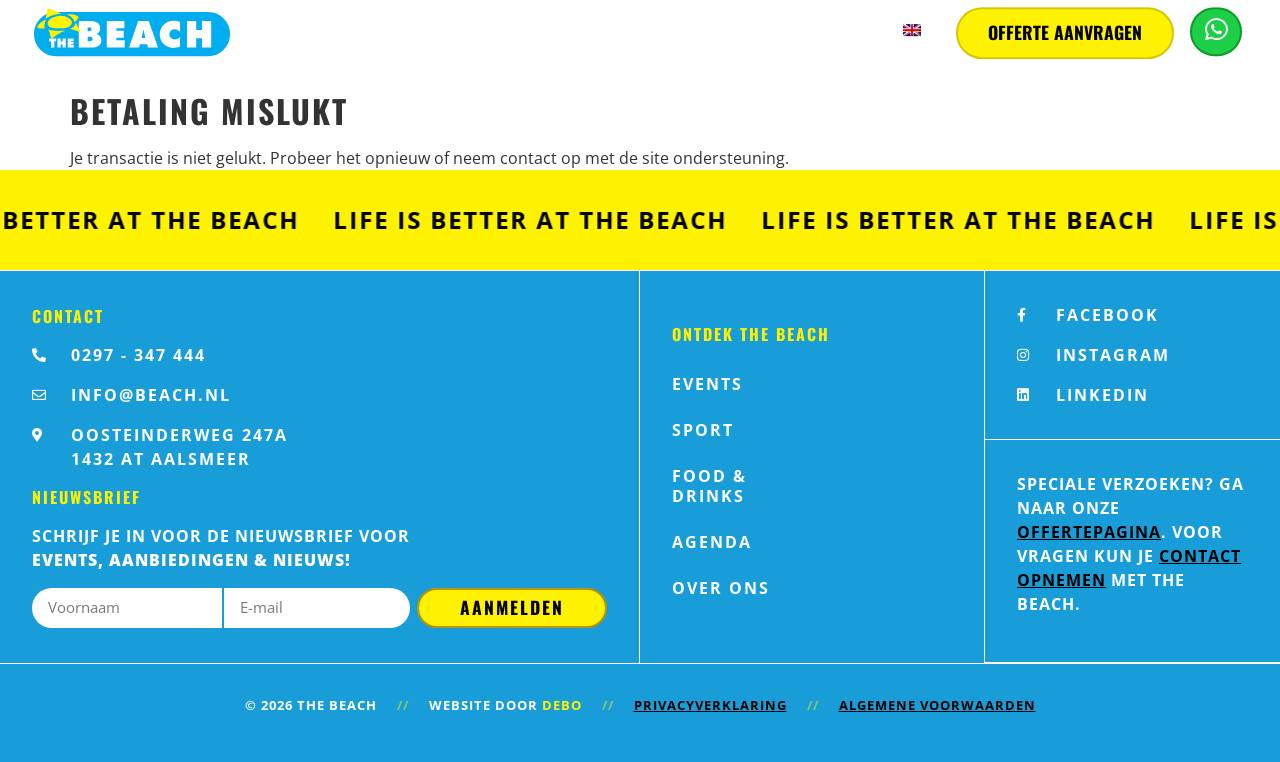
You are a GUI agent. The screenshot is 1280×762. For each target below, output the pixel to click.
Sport (703, 430)
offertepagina (1089, 532)
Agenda (712, 542)
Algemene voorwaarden (937, 705)
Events (707, 384)
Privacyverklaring (710, 705)
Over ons (721, 588)
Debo (562, 705)
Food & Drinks (709, 486)
